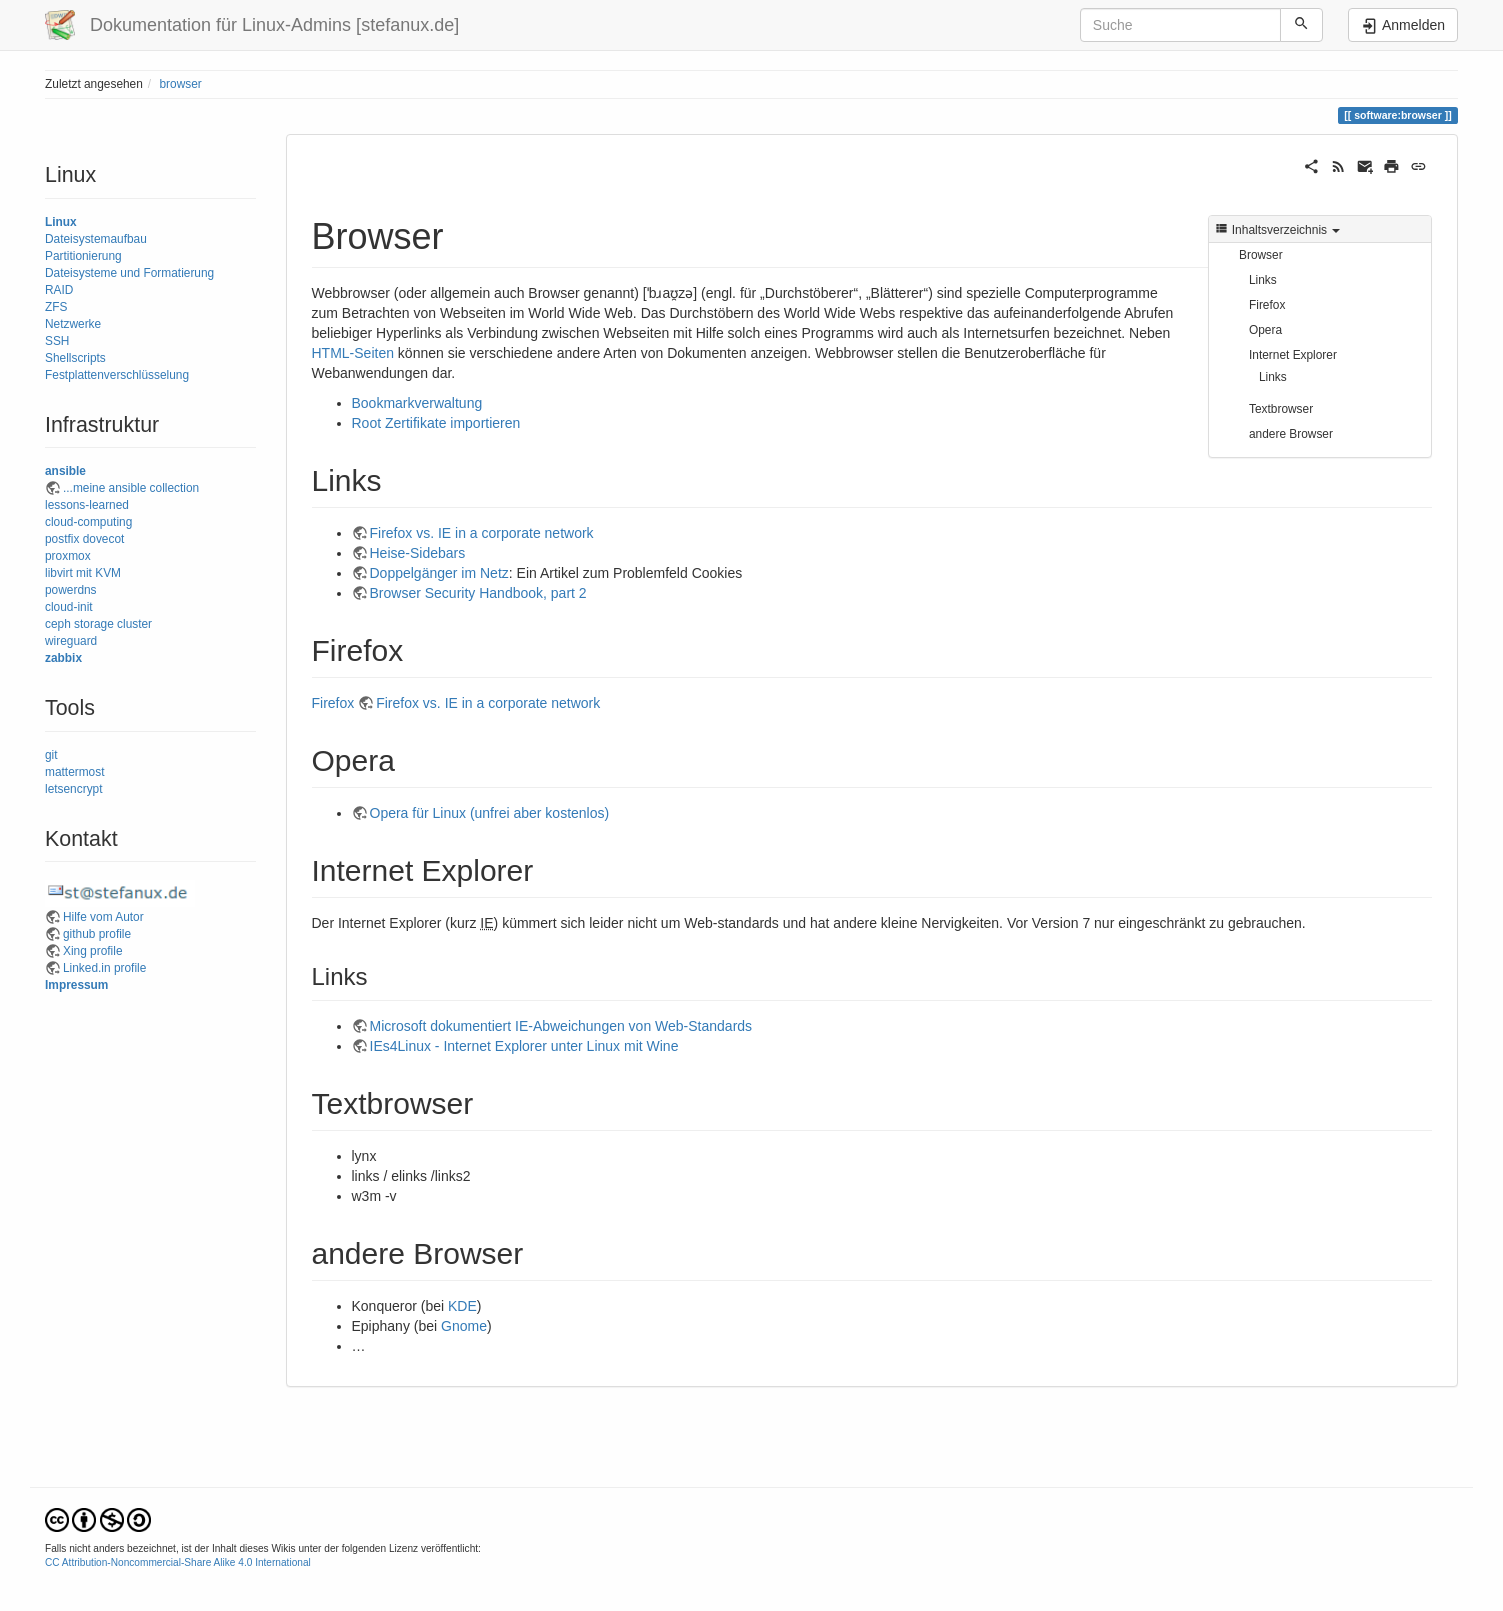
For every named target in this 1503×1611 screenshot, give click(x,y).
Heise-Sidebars (418, 553)
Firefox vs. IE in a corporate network (482, 533)
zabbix (63, 658)
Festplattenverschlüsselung (117, 375)
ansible (65, 471)
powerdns (71, 590)
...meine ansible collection (131, 488)
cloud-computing (88, 522)
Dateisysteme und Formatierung (129, 273)
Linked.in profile (104, 968)
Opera (1265, 330)
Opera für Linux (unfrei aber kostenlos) (490, 813)
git (51, 755)
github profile (97, 934)
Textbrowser (1281, 409)
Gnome (464, 1326)
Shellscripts (75, 358)
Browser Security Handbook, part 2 (478, 593)
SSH (57, 341)
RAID (59, 290)
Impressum (76, 985)
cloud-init (69, 607)
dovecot (104, 539)
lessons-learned (87, 505)
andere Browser (1291, 434)
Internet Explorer (1293, 355)
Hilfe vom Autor (103, 917)
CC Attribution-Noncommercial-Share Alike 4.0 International (178, 1562)
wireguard (71, 641)
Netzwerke (73, 324)
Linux (61, 222)
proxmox (68, 556)
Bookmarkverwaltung (417, 403)
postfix (62, 539)
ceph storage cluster (98, 624)
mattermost (74, 772)
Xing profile (93, 951)
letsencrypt (74, 789)
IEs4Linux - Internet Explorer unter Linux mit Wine (524, 1046)
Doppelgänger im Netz (439, 573)
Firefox (1267, 305)
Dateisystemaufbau (96, 239)
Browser (1261, 255)
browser (180, 84)
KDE (462, 1306)
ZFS (56, 307)
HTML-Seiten (353, 353)
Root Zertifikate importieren (436, 423)
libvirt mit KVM (83, 573)
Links (1263, 280)
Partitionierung (83, 256)
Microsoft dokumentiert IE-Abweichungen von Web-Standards (561, 1026)
